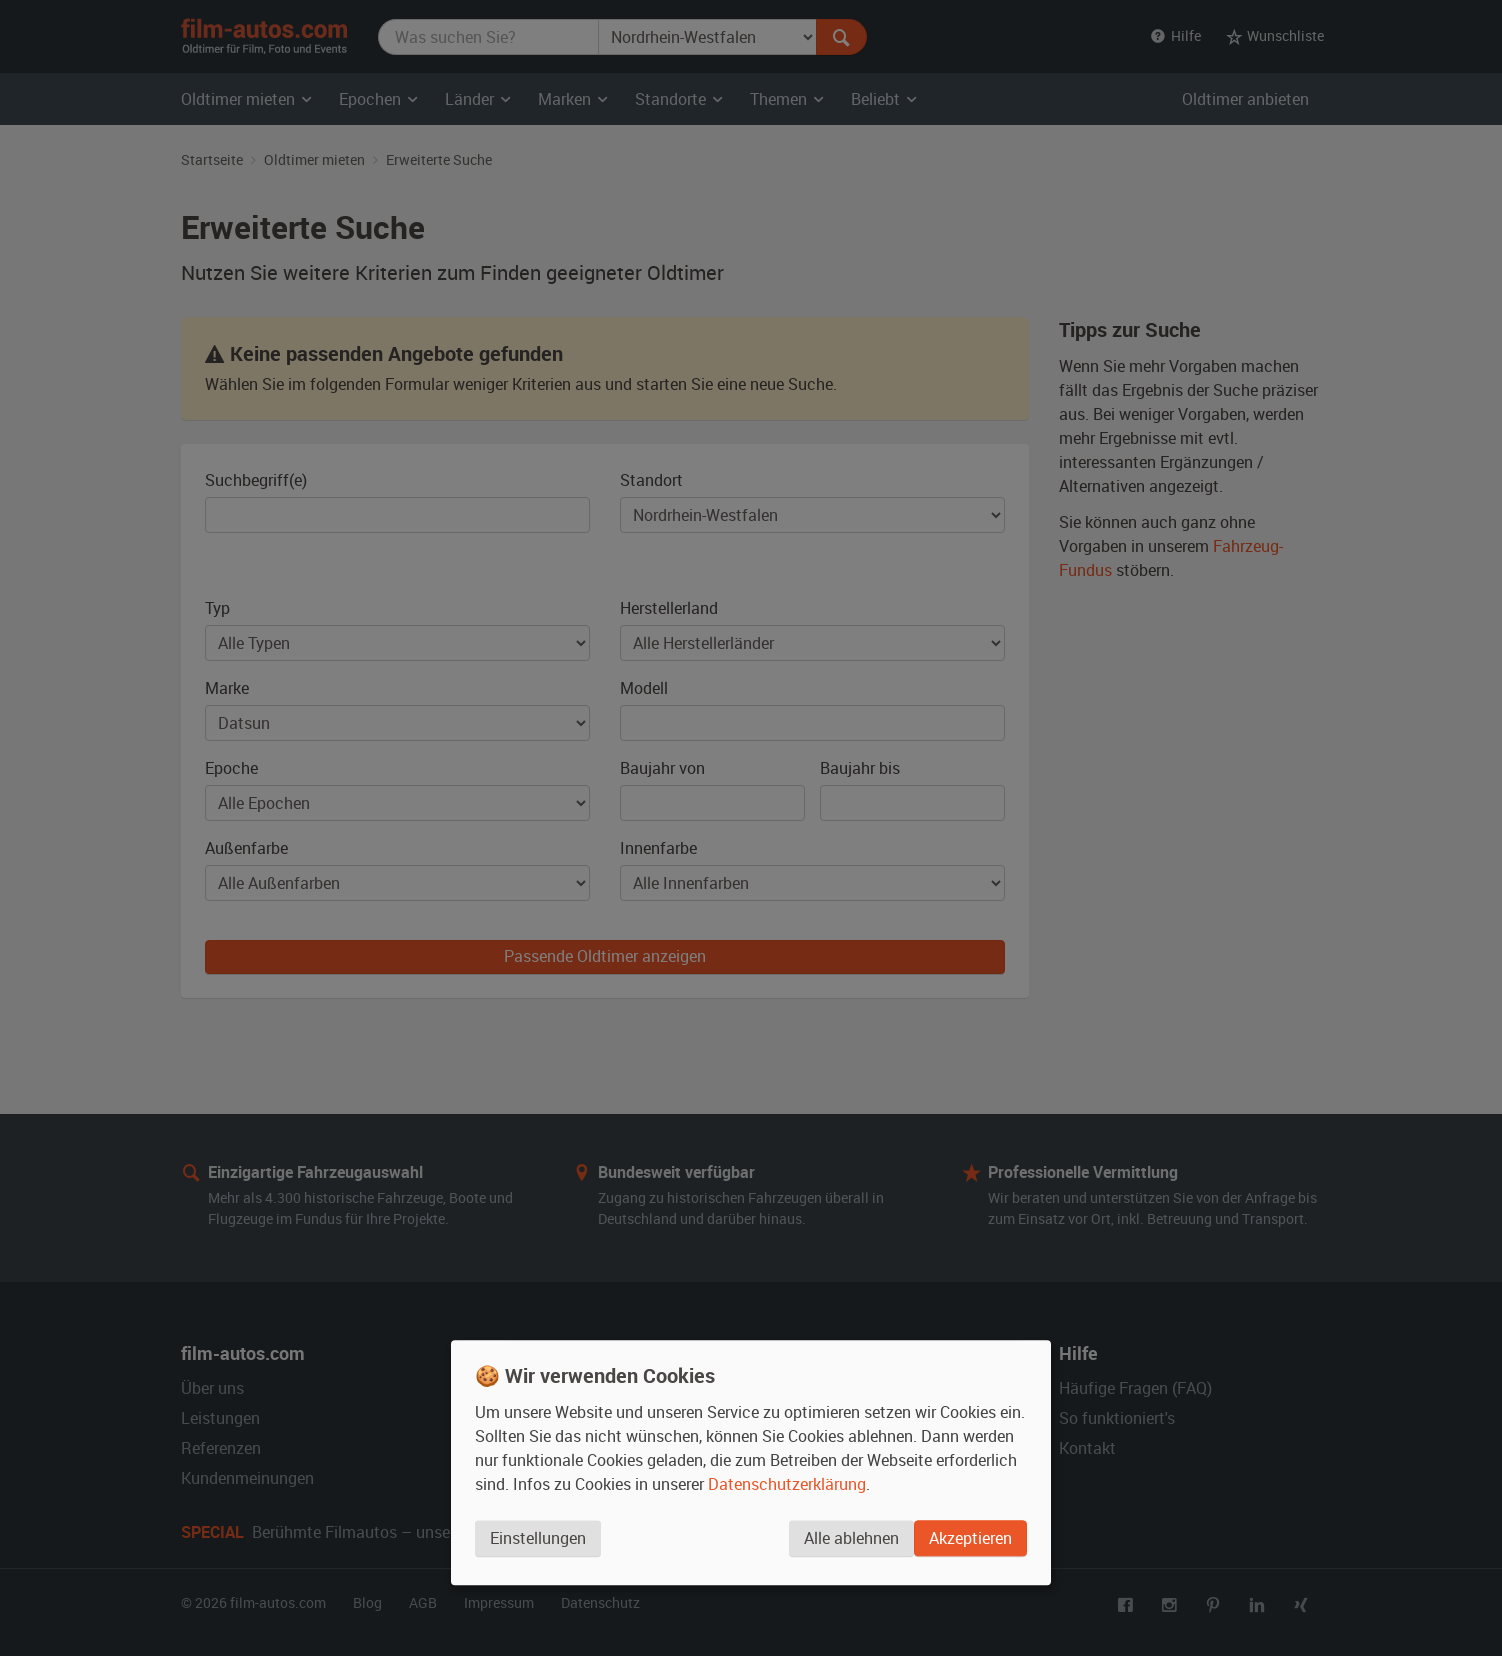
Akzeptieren (970, 1543)
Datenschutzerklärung (787, 1489)
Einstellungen (538, 1543)
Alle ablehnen (846, 1543)
